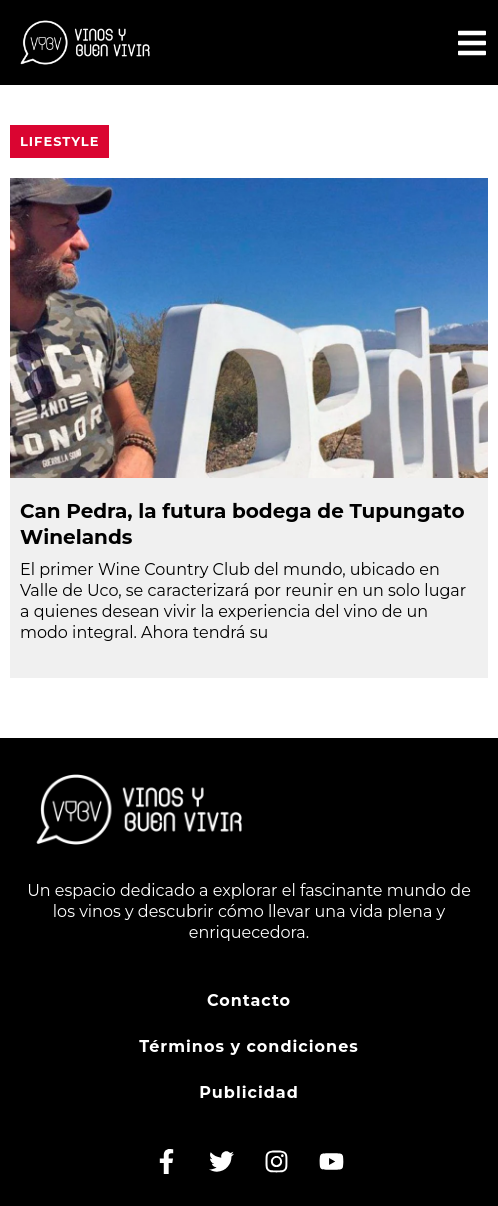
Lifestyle (59, 141)
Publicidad (249, 1092)
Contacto (249, 1000)
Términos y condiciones (249, 1046)
